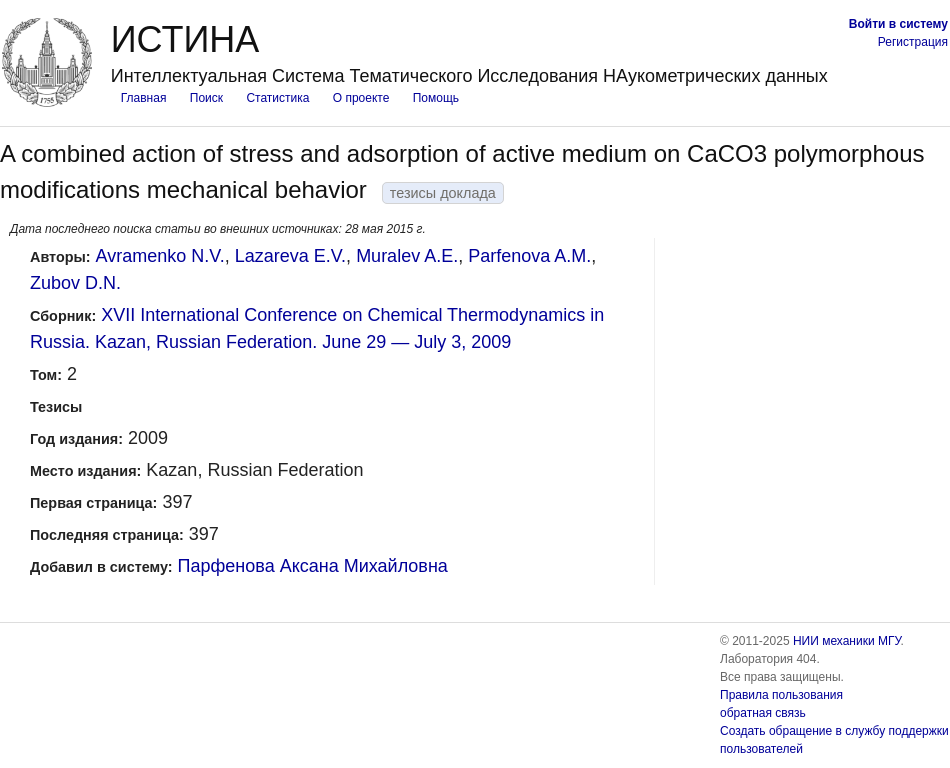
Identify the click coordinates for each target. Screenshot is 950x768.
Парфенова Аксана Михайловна (313, 566)
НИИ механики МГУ (847, 641)
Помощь (436, 98)
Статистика (277, 98)
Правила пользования (781, 695)
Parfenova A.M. (529, 256)
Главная (144, 98)
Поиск (206, 98)
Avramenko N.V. (160, 256)
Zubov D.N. (75, 283)
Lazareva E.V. (290, 256)
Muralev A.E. (407, 256)
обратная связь (763, 713)
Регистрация (913, 42)
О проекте (361, 98)
